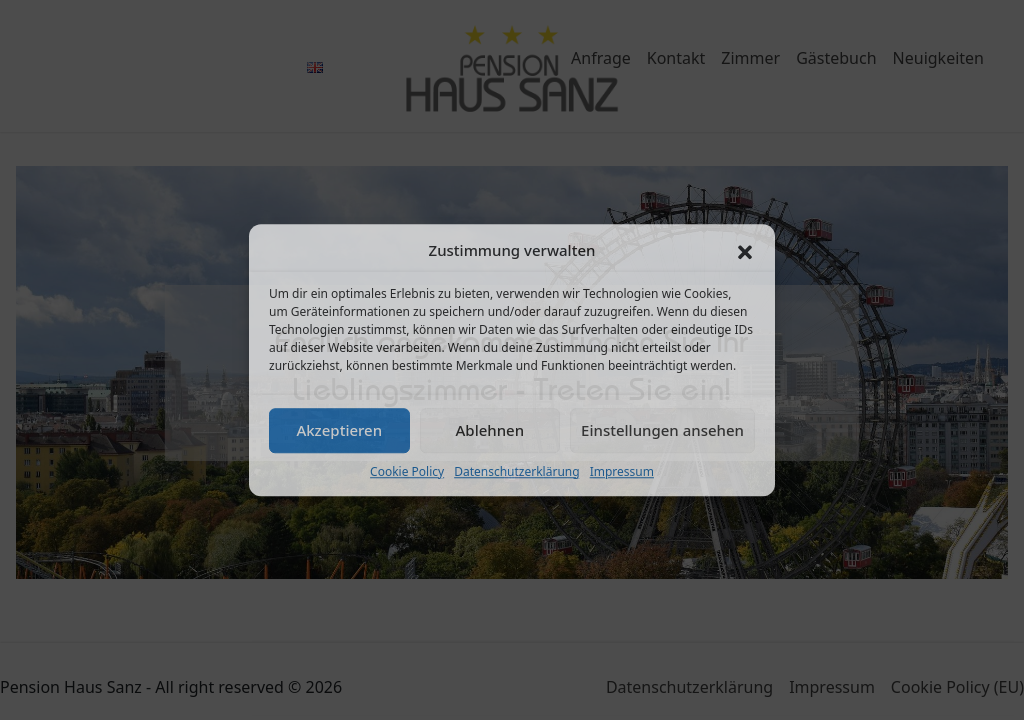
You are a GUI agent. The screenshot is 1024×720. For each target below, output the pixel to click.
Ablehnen (490, 430)
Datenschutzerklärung (516, 471)
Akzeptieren (339, 430)
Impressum (622, 471)
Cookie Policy (407, 471)
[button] (745, 251)
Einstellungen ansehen (662, 430)
